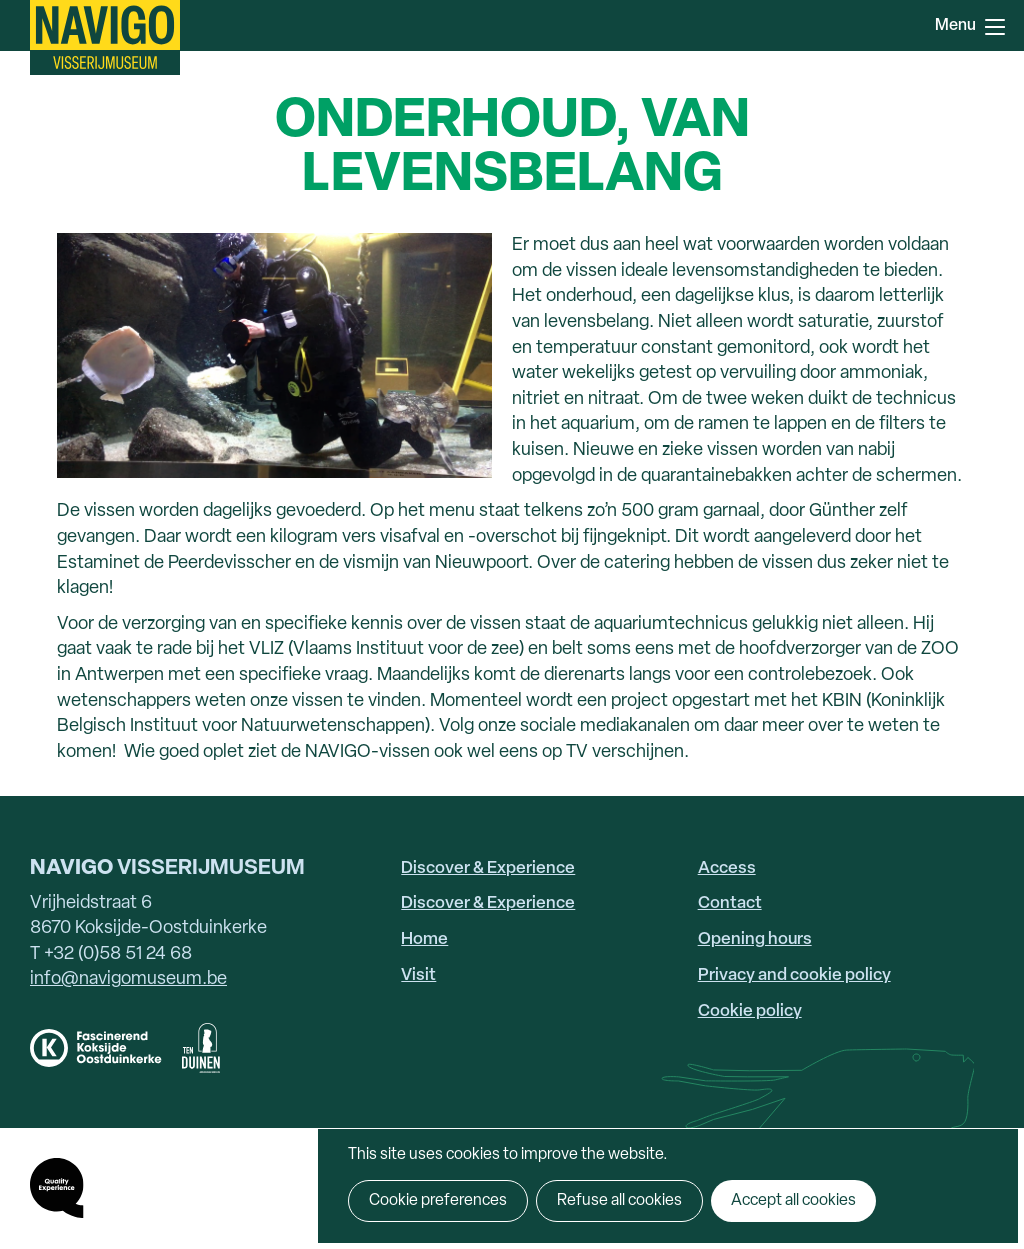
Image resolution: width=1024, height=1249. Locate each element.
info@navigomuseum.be (128, 979)
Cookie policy (750, 1011)
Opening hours (755, 939)
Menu (995, 27)
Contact (730, 903)
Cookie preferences (438, 1201)
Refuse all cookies (619, 1201)
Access (727, 868)
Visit (418, 975)
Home (424, 939)
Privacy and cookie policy (794, 975)
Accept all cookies (793, 1201)
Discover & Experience (488, 868)
